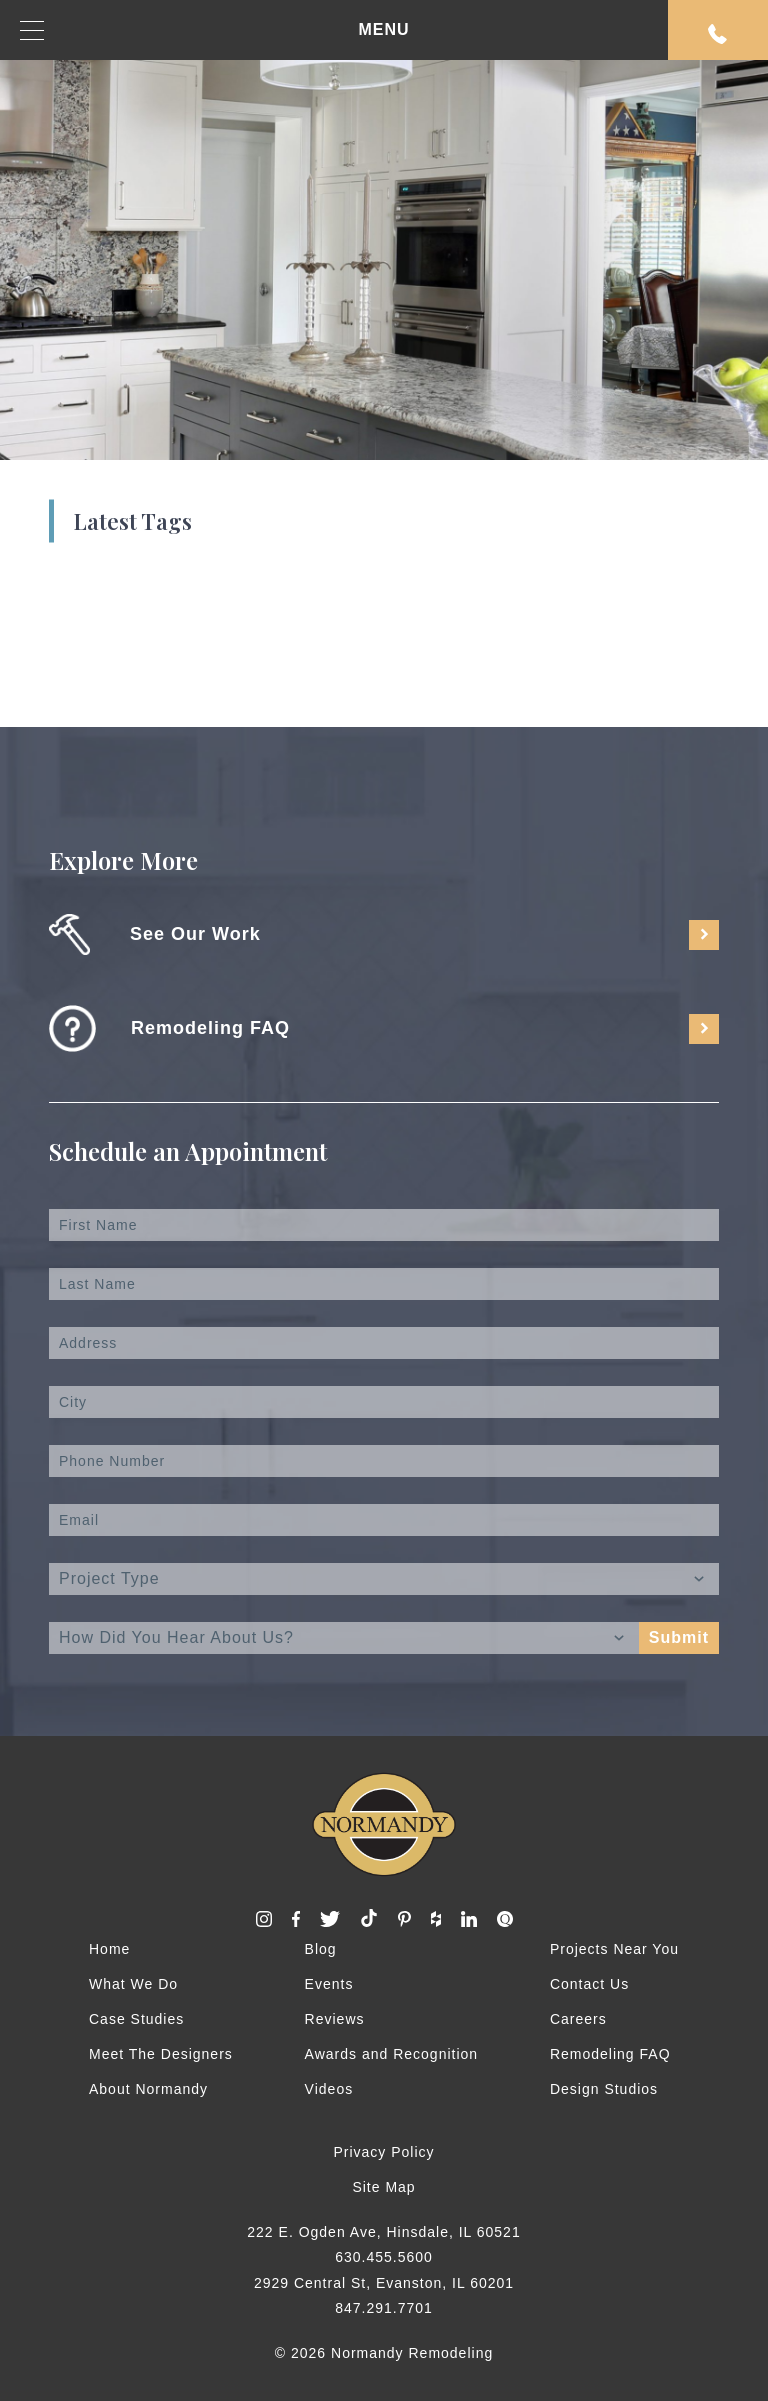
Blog (321, 1949)
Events (329, 1984)
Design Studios (604, 2089)
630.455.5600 (384, 2257)
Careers (578, 2019)
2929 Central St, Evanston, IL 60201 (384, 2283)
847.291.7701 (384, 2308)
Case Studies (136, 2019)
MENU (215, 30)
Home (109, 1949)
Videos (329, 2089)
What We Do (133, 1984)
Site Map (383, 2187)
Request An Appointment (718, 34)
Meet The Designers (161, 2054)
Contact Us (589, 1984)
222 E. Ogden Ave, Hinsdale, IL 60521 (383, 2232)
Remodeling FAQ (610, 2054)
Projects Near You (614, 1949)
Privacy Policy (383, 2152)
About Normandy (148, 2089)
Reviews (335, 2019)
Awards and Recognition (392, 2054)
